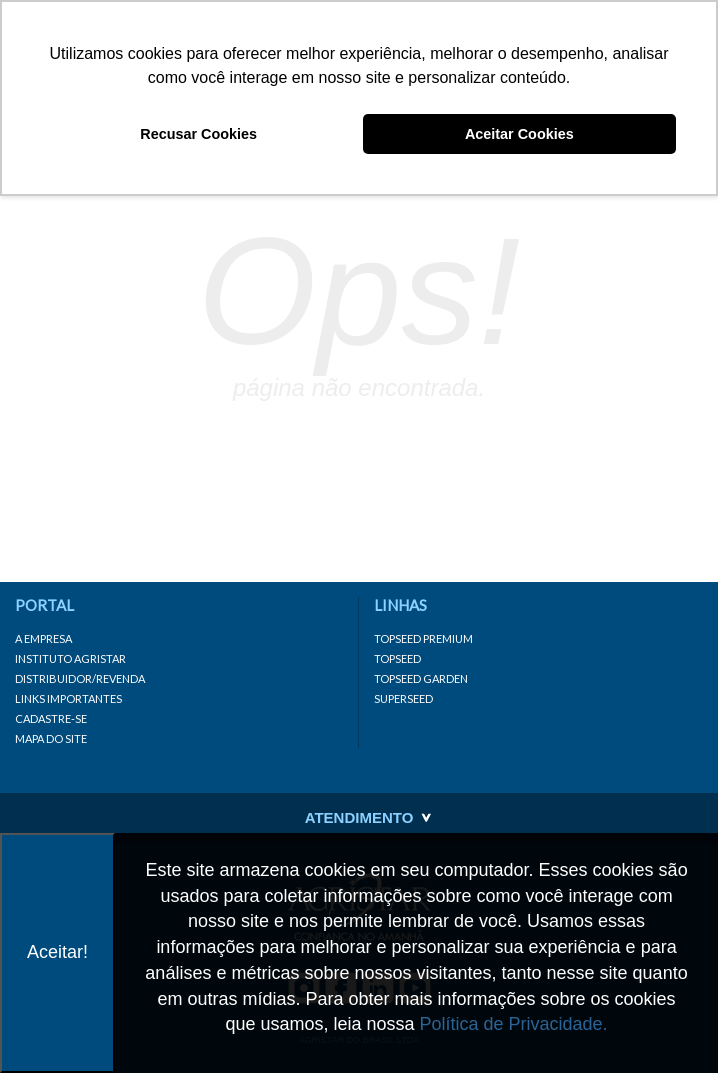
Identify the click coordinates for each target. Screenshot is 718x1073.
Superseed (403, 698)
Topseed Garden (421, 678)
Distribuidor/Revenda (80, 678)
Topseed (397, 658)
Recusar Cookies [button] (198, 134)
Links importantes (68, 698)
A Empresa (43, 638)
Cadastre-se (51, 718)
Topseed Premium (423, 638)
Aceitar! (57, 952)
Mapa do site (51, 738)
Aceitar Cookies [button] (519, 134)
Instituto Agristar (70, 658)
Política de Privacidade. (514, 1024)
